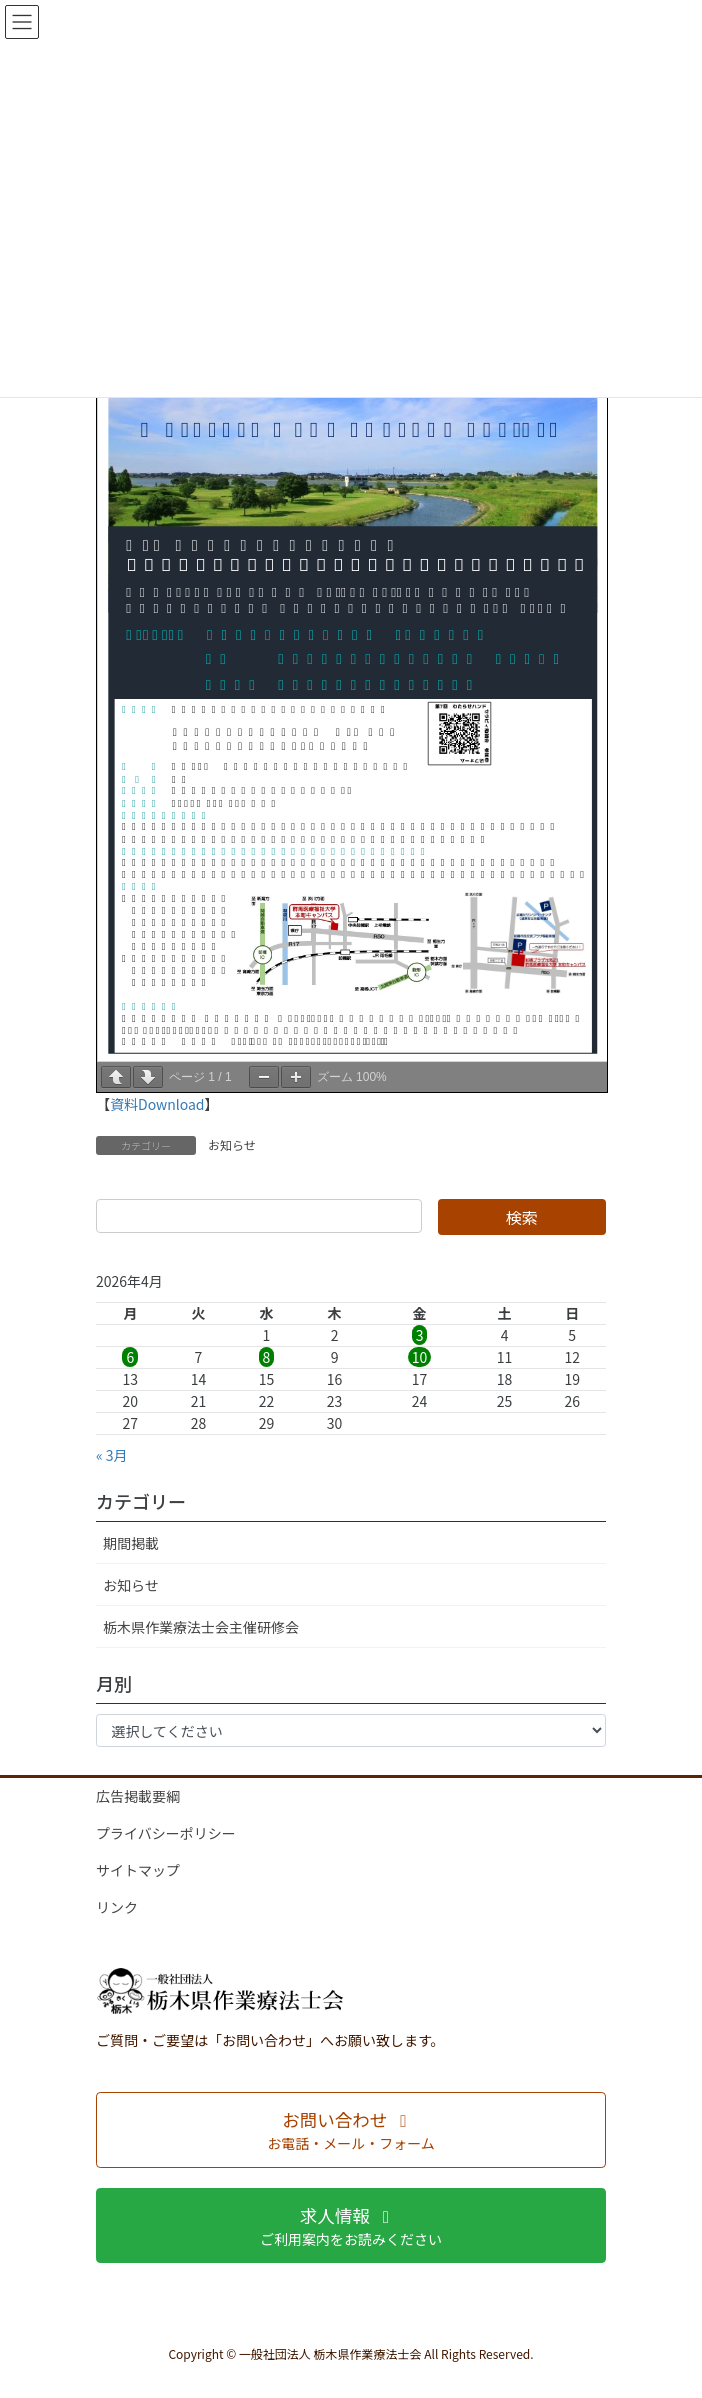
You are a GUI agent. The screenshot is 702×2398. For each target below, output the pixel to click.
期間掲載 (131, 1543)
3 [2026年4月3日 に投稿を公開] (420, 1335)
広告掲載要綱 (138, 1796)
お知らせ (232, 1144)
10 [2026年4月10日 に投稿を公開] (420, 1357)
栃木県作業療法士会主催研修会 (201, 1627)
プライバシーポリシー (166, 1833)
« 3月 (112, 1455)
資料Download (157, 1104)
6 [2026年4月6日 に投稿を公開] (130, 1357)
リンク (117, 1907)
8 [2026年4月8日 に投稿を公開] (267, 1357)
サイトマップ (138, 1870)
